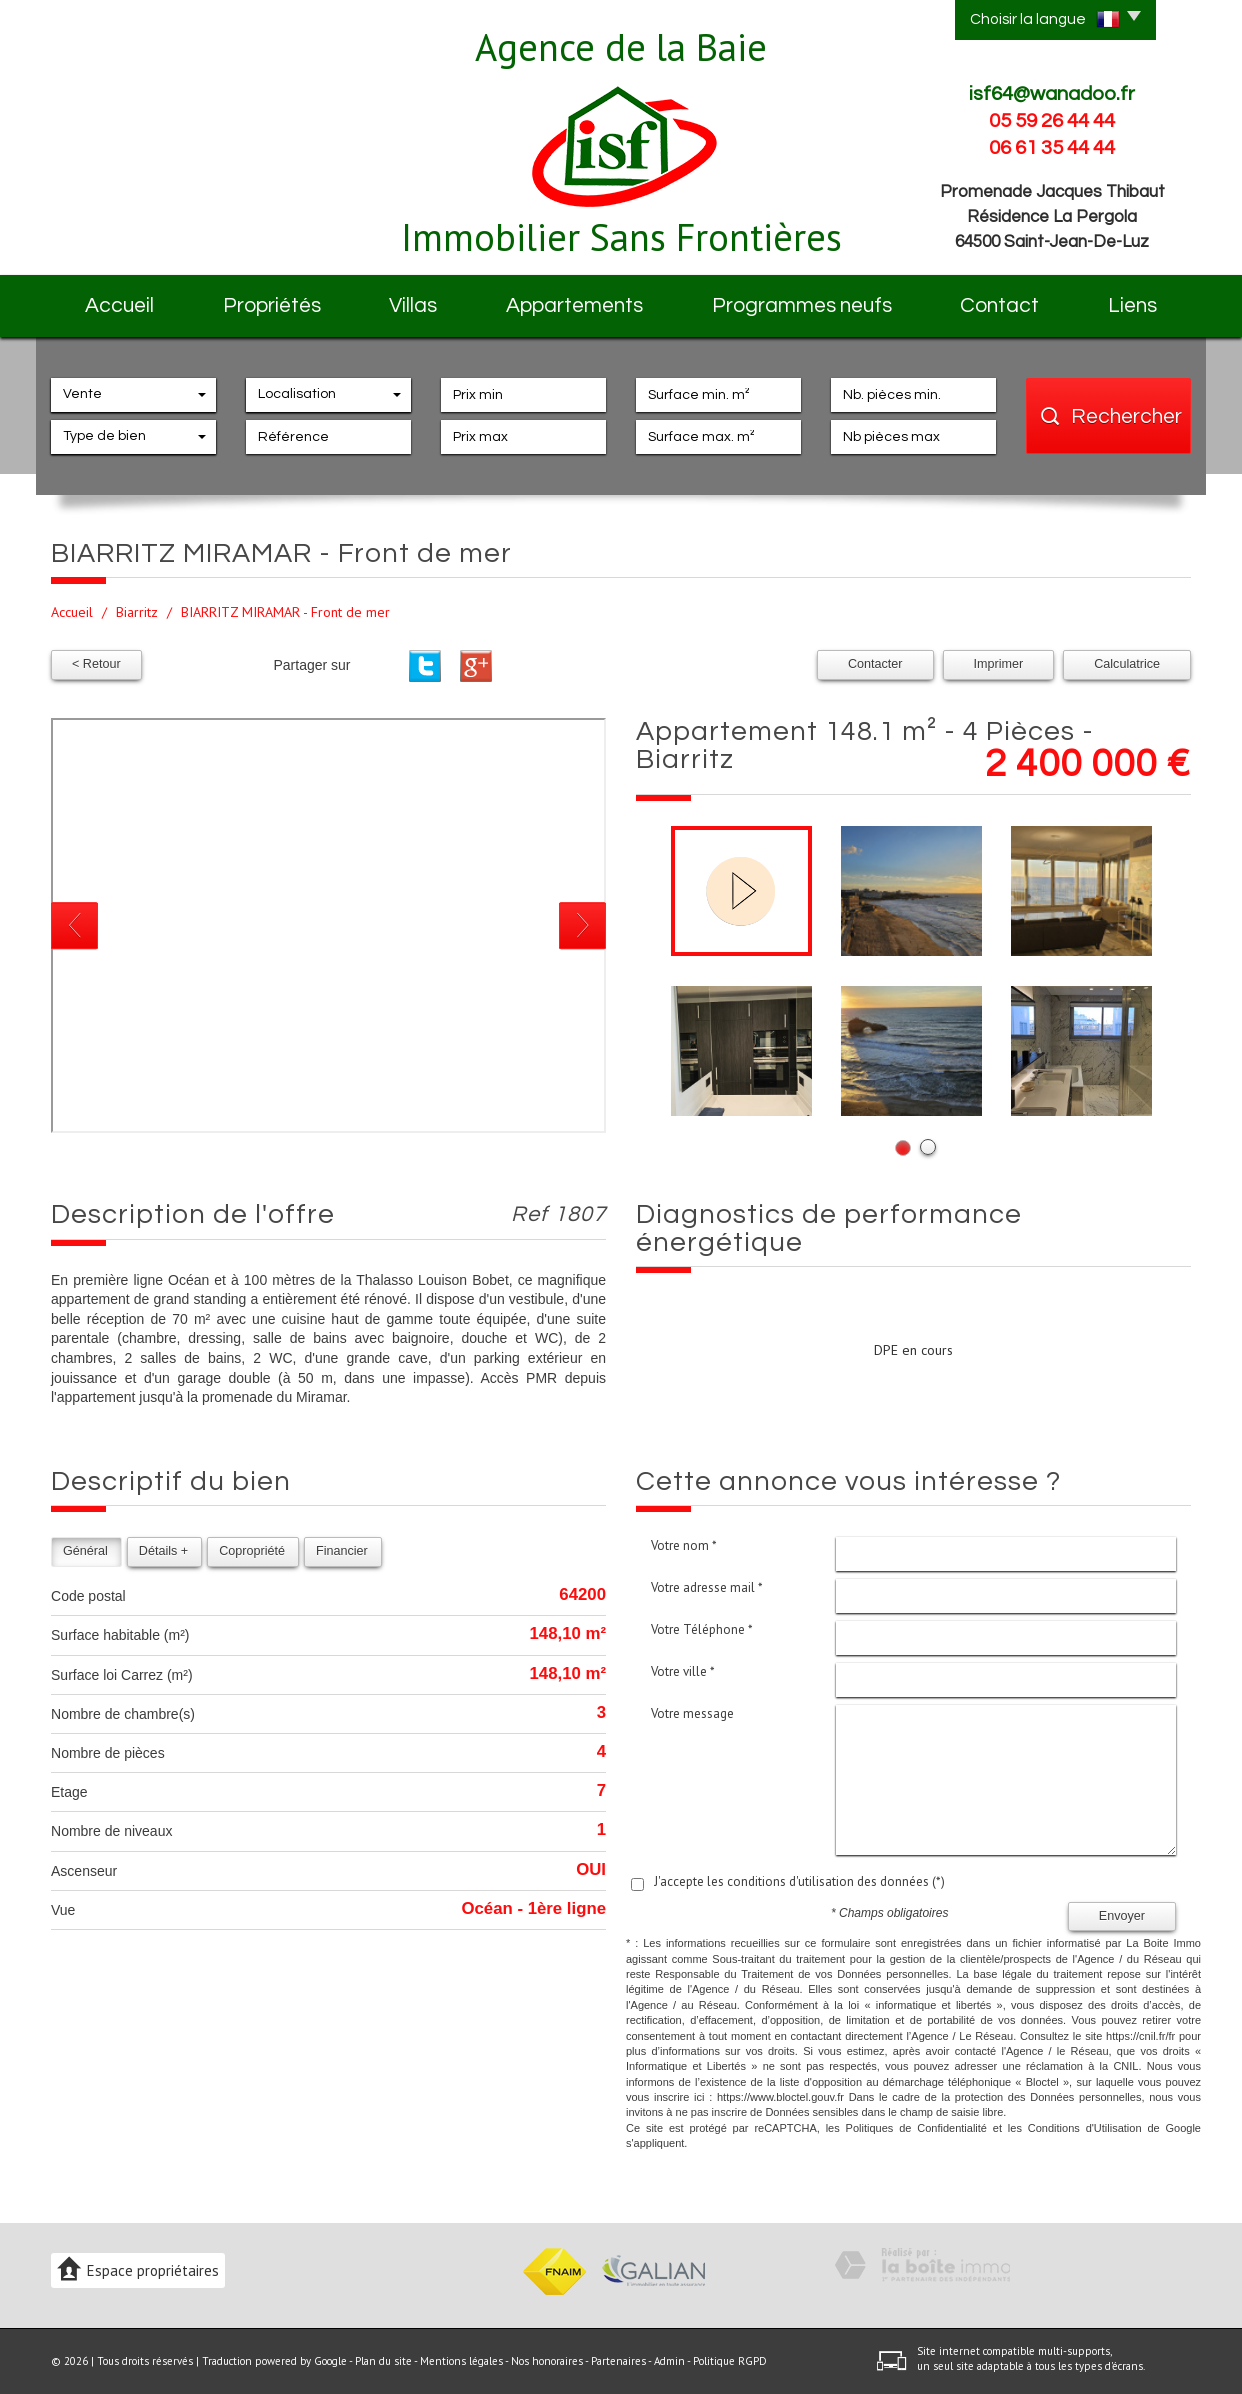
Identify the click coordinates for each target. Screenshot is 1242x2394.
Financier (342, 1551)
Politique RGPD (730, 2361)
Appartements (574, 305)
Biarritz (137, 612)
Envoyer (1122, 1916)
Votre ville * (683, 1671)
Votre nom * (684, 1545)
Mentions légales (461, 2361)
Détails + (163, 1551)
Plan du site (383, 2361)
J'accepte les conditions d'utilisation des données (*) (799, 1881)
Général (85, 1551)
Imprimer (999, 664)
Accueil (119, 305)
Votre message (692, 1713)
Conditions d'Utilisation (1085, 2128)
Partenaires (618, 2361)
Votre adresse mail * (707, 1587)
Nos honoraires (547, 2361)
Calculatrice (1127, 664)
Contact (999, 305)
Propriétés (272, 305)
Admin (669, 2361)
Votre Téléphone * (702, 1629)
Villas (413, 305)
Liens (1132, 305)
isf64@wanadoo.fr (1052, 93)
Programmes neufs (802, 305)
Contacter (875, 664)
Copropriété (252, 1551)
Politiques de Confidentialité (916, 2128)
